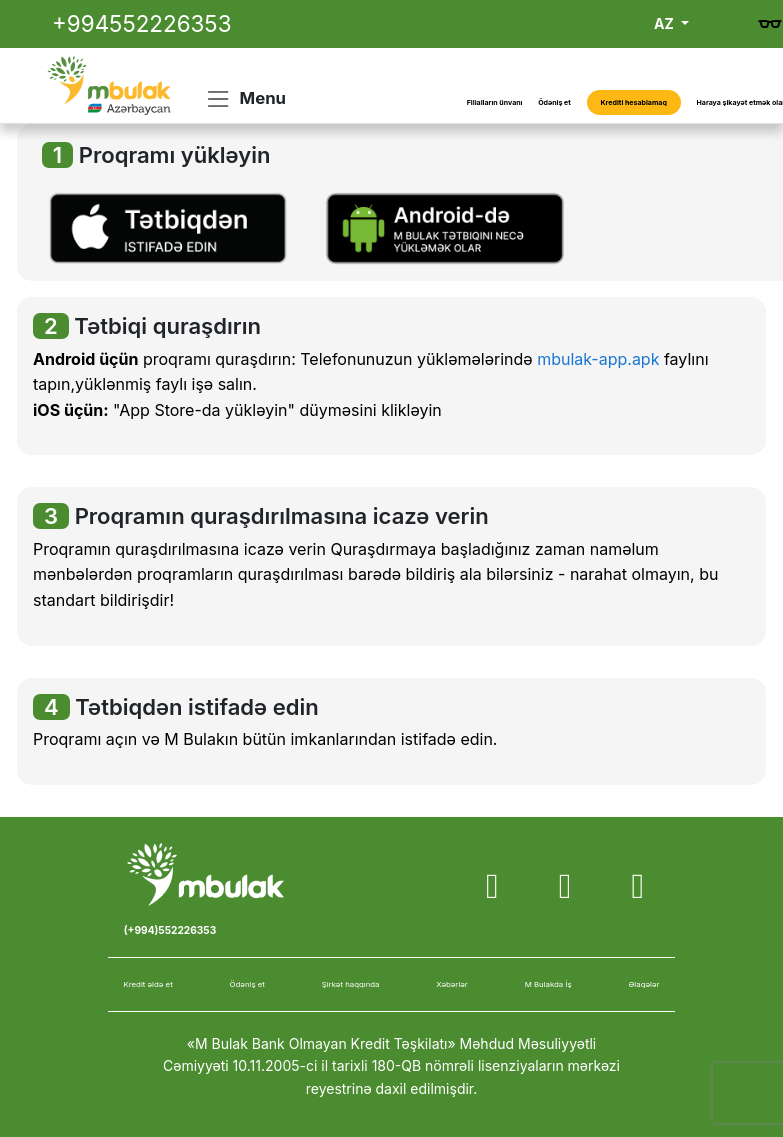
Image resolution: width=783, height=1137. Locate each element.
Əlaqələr (644, 984)
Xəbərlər (452, 984)
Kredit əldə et (147, 984)
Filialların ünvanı (495, 102)
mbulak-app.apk (598, 359)
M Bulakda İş (548, 984)
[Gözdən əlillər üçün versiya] (770, 24)
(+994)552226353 (170, 930)
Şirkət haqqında (351, 984)
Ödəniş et (554, 102)
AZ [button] (665, 23)
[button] (168, 227)
